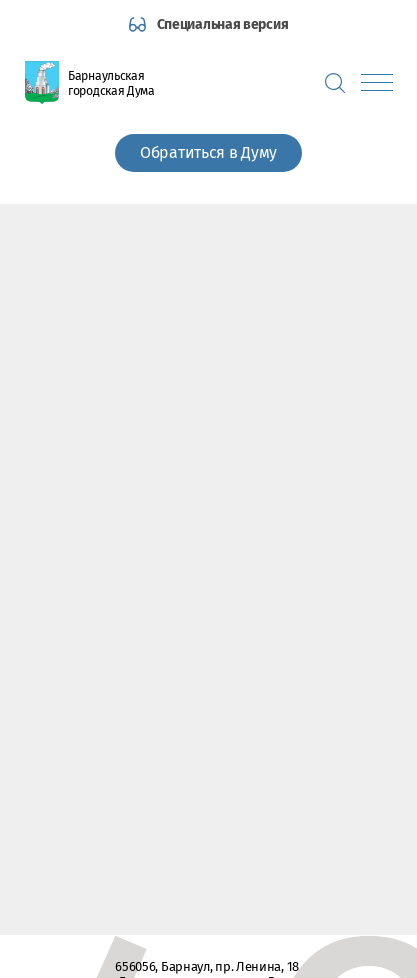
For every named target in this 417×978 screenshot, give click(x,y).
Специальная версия (223, 24)
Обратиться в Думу (208, 152)
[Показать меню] (377, 82)
